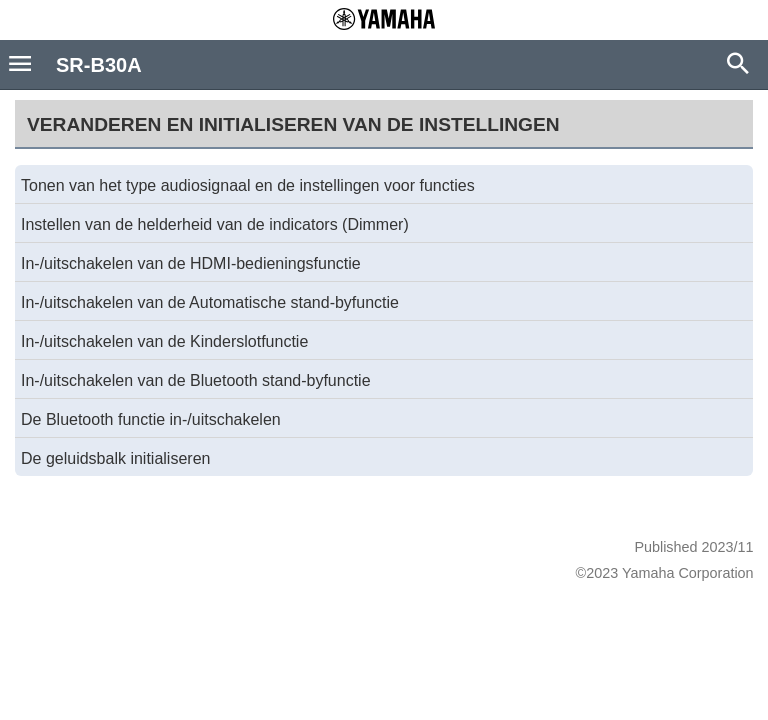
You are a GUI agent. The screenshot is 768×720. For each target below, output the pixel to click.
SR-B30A (99, 65)
